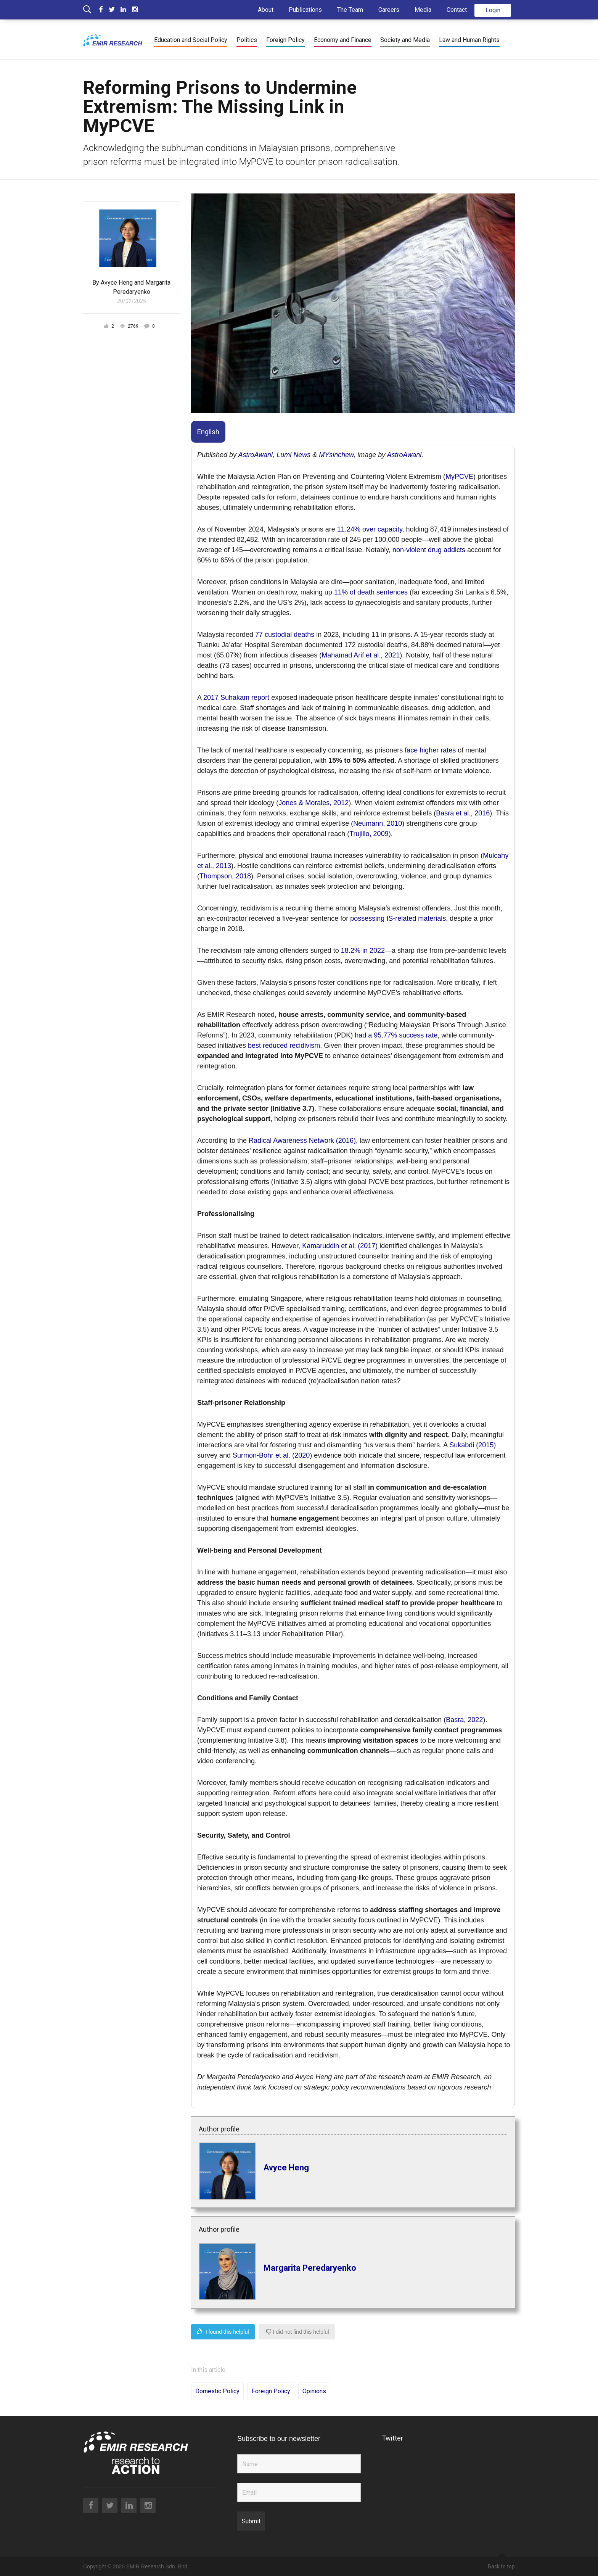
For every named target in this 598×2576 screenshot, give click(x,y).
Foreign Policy (285, 39)
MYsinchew (336, 455)
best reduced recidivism (284, 1045)
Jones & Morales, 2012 (313, 803)
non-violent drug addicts (428, 550)
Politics (246, 39)
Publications (305, 9)
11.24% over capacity (369, 529)
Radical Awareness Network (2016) (302, 1140)
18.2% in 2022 (363, 950)
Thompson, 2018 (225, 876)
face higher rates (430, 750)
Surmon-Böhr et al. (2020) (272, 1455)
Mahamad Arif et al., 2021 (361, 655)
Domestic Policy (217, 2391)
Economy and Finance (342, 39)
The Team (350, 9)
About (265, 9)
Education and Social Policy (190, 39)
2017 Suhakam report (236, 697)
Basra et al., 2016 (463, 813)
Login (492, 10)
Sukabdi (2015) (472, 1445)
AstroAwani (255, 455)
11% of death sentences (371, 592)
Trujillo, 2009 (368, 834)
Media (423, 9)
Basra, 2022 (464, 1720)
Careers (388, 9)
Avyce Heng (117, 282)
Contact (457, 9)
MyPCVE (459, 476)
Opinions (314, 2391)
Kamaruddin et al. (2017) (340, 1246)
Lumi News (293, 455)
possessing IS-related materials (398, 918)
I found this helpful (223, 2332)
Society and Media (405, 39)
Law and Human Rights (469, 39)
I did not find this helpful (297, 2332)
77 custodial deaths (284, 634)
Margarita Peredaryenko (310, 2267)
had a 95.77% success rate (396, 1035)
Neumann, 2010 (377, 823)
